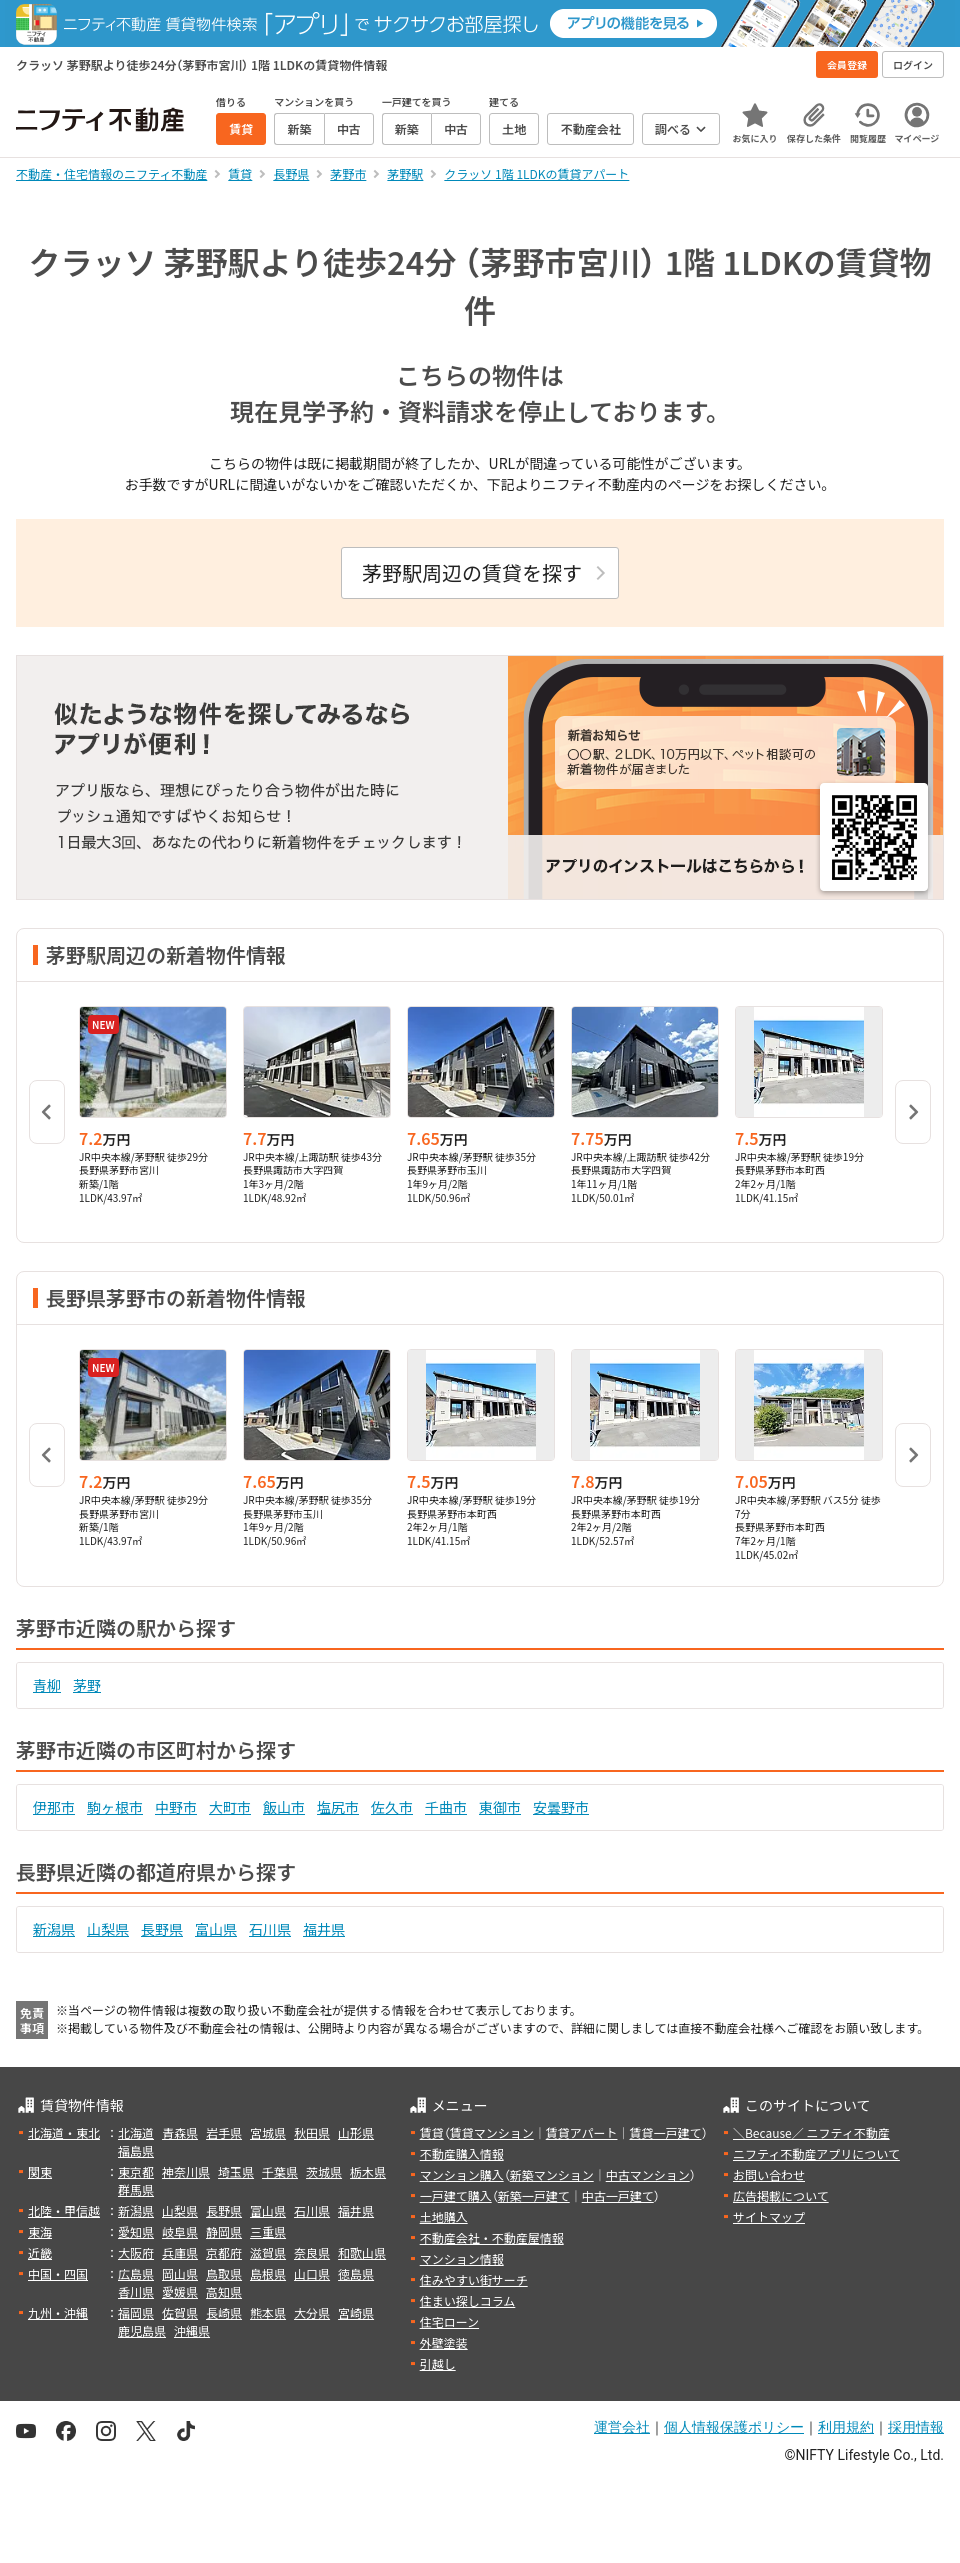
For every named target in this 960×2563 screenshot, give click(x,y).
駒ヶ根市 (115, 1807)
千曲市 (446, 1807)
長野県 (162, 1929)
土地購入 (444, 2216)
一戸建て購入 (456, 2195)
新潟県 (54, 1929)
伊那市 (54, 1807)
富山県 (216, 1929)
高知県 (224, 2291)
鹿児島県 (142, 2330)
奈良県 (312, 2252)
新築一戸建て (534, 2195)
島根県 (268, 2273)
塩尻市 (338, 1807)
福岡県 (136, 2312)
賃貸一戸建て (665, 2132)
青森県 (180, 2132)
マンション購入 (462, 2174)
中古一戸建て (618, 2195)
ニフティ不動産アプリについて (816, 2153)
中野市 (176, 1807)
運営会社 (622, 2427)
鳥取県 (224, 2273)
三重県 (268, 2231)
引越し (438, 2363)
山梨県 (108, 1929)
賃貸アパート (582, 2132)
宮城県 (268, 2132)
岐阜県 (180, 2231)
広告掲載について (781, 2195)
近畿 (40, 2252)
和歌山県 (362, 2252)
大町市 (230, 1807)
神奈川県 (186, 2171)
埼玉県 (236, 2171)
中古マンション (648, 2174)
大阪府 (136, 2252)
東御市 (500, 1807)
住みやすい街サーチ (474, 2279)
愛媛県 (180, 2291)
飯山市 (284, 1807)
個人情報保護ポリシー (734, 2427)
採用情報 (916, 2427)
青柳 (47, 1685)
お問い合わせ (769, 2174)
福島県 (136, 2150)
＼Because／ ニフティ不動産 (811, 2132)
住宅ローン (449, 2321)
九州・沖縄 (58, 2312)
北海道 (136, 2132)
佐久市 (392, 1807)
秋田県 (312, 2132)
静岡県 (224, 2231)
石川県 (270, 1929)
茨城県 (324, 2171)
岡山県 (180, 2273)
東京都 (136, 2171)
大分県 (312, 2312)
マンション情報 (462, 2258)
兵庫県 (180, 2252)
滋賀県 (268, 2252)
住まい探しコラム (468, 2300)
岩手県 (224, 2132)
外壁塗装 (444, 2342)
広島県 (136, 2273)
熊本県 (268, 2312)
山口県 (312, 2273)
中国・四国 (58, 2273)
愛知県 (136, 2231)
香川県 (136, 2291)
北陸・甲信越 (64, 2210)
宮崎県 (356, 2312)
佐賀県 (180, 2312)
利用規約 (846, 2427)
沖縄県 (192, 2330)
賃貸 (432, 2132)
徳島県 (356, 2273)
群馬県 (136, 2189)
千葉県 (280, 2171)
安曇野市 (561, 1807)
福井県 (324, 1929)
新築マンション (552, 2174)
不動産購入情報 (462, 2153)
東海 (40, 2231)
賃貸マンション (492, 2132)
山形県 (356, 2132)
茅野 (87, 1685)
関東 (40, 2171)
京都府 (224, 2252)
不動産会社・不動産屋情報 (492, 2237)
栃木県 (368, 2171)
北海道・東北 (64, 2132)
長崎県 (224, 2312)
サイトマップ (769, 2216)
